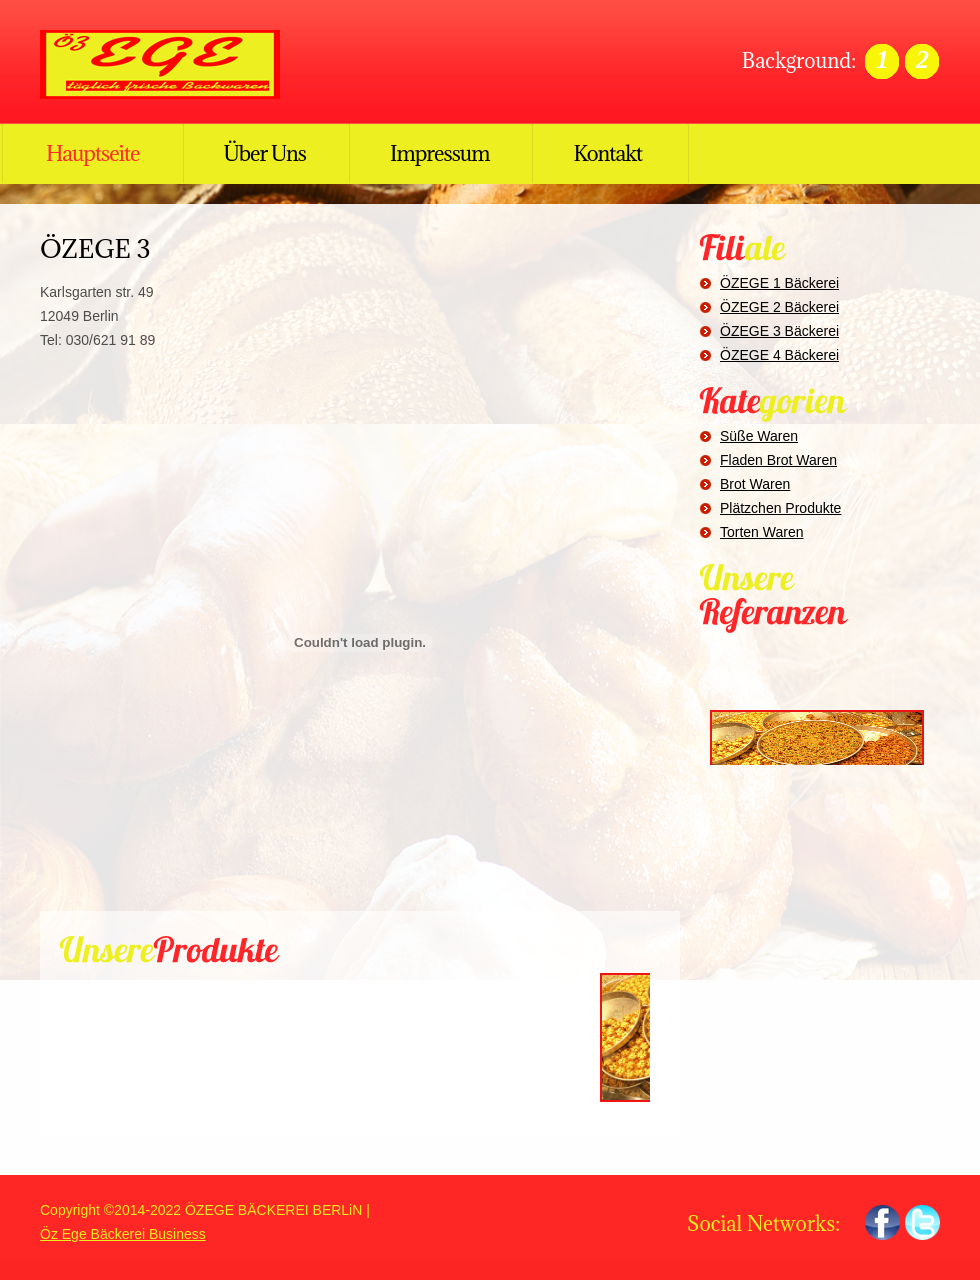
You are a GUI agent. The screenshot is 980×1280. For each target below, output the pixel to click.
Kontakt (607, 153)
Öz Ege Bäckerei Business (123, 1234)
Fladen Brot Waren (778, 460)
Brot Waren (755, 484)
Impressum (439, 153)
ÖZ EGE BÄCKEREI (170, 64)
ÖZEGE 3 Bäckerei (779, 331)
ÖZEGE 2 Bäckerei (779, 307)
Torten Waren (762, 532)
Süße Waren (759, 436)
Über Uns (265, 153)
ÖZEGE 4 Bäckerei (779, 355)
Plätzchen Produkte (780, 508)
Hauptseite (93, 153)
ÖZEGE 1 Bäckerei (779, 283)
